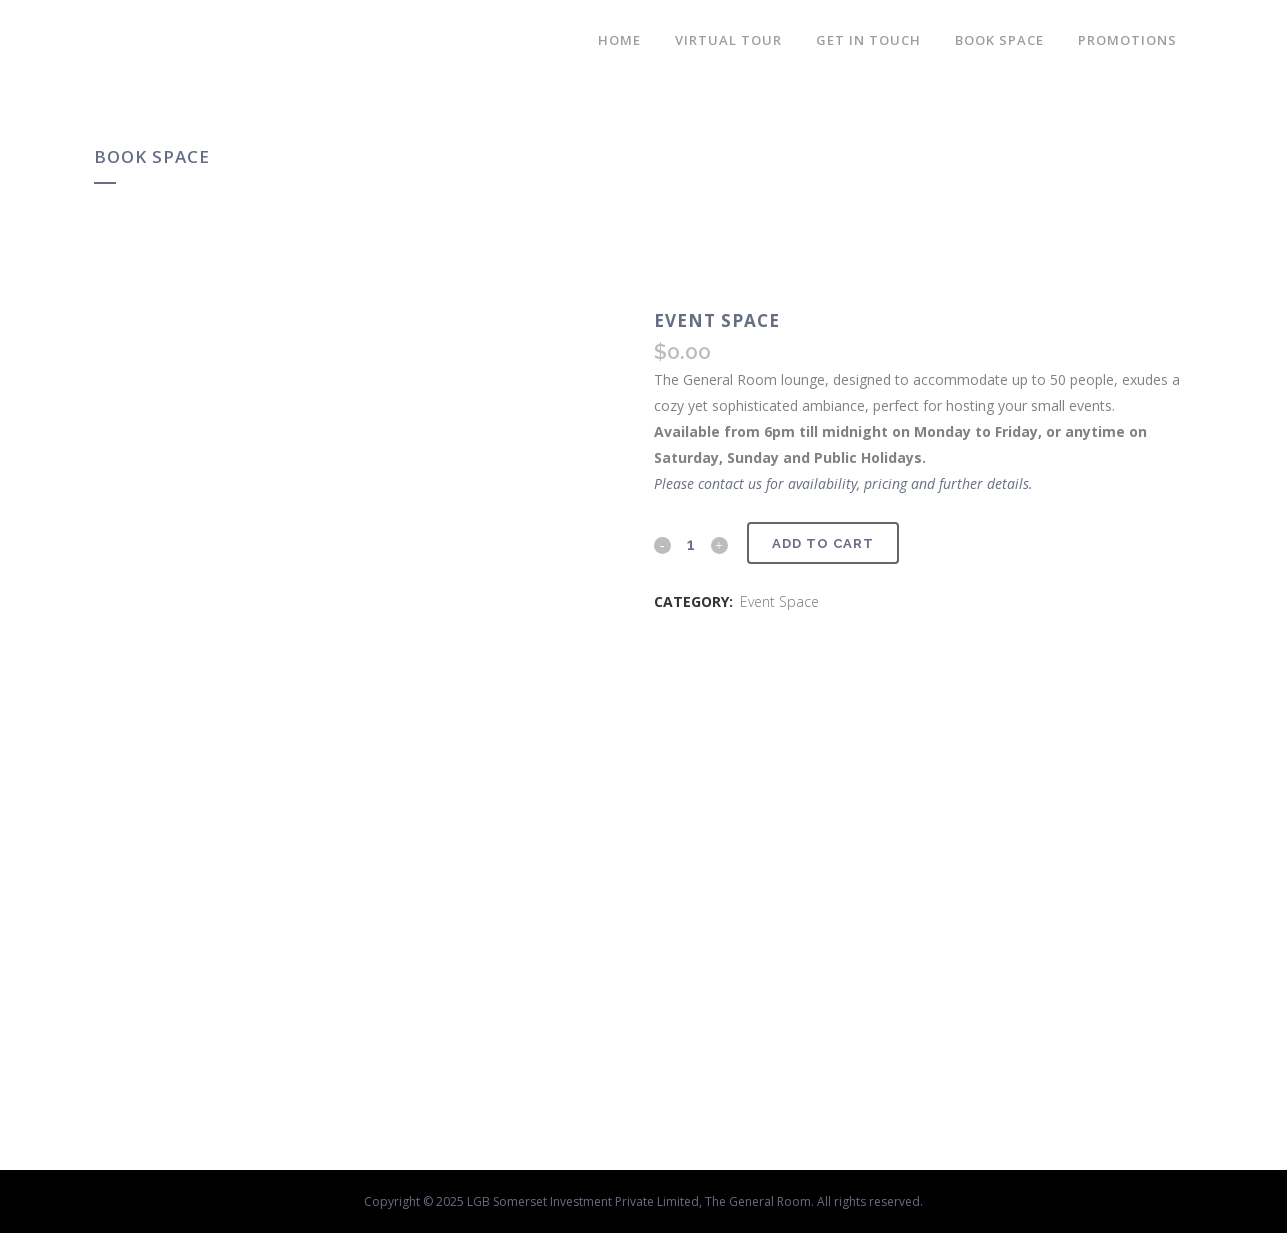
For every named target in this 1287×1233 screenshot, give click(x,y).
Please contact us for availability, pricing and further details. (843, 483)
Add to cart (823, 543)
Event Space (779, 601)
